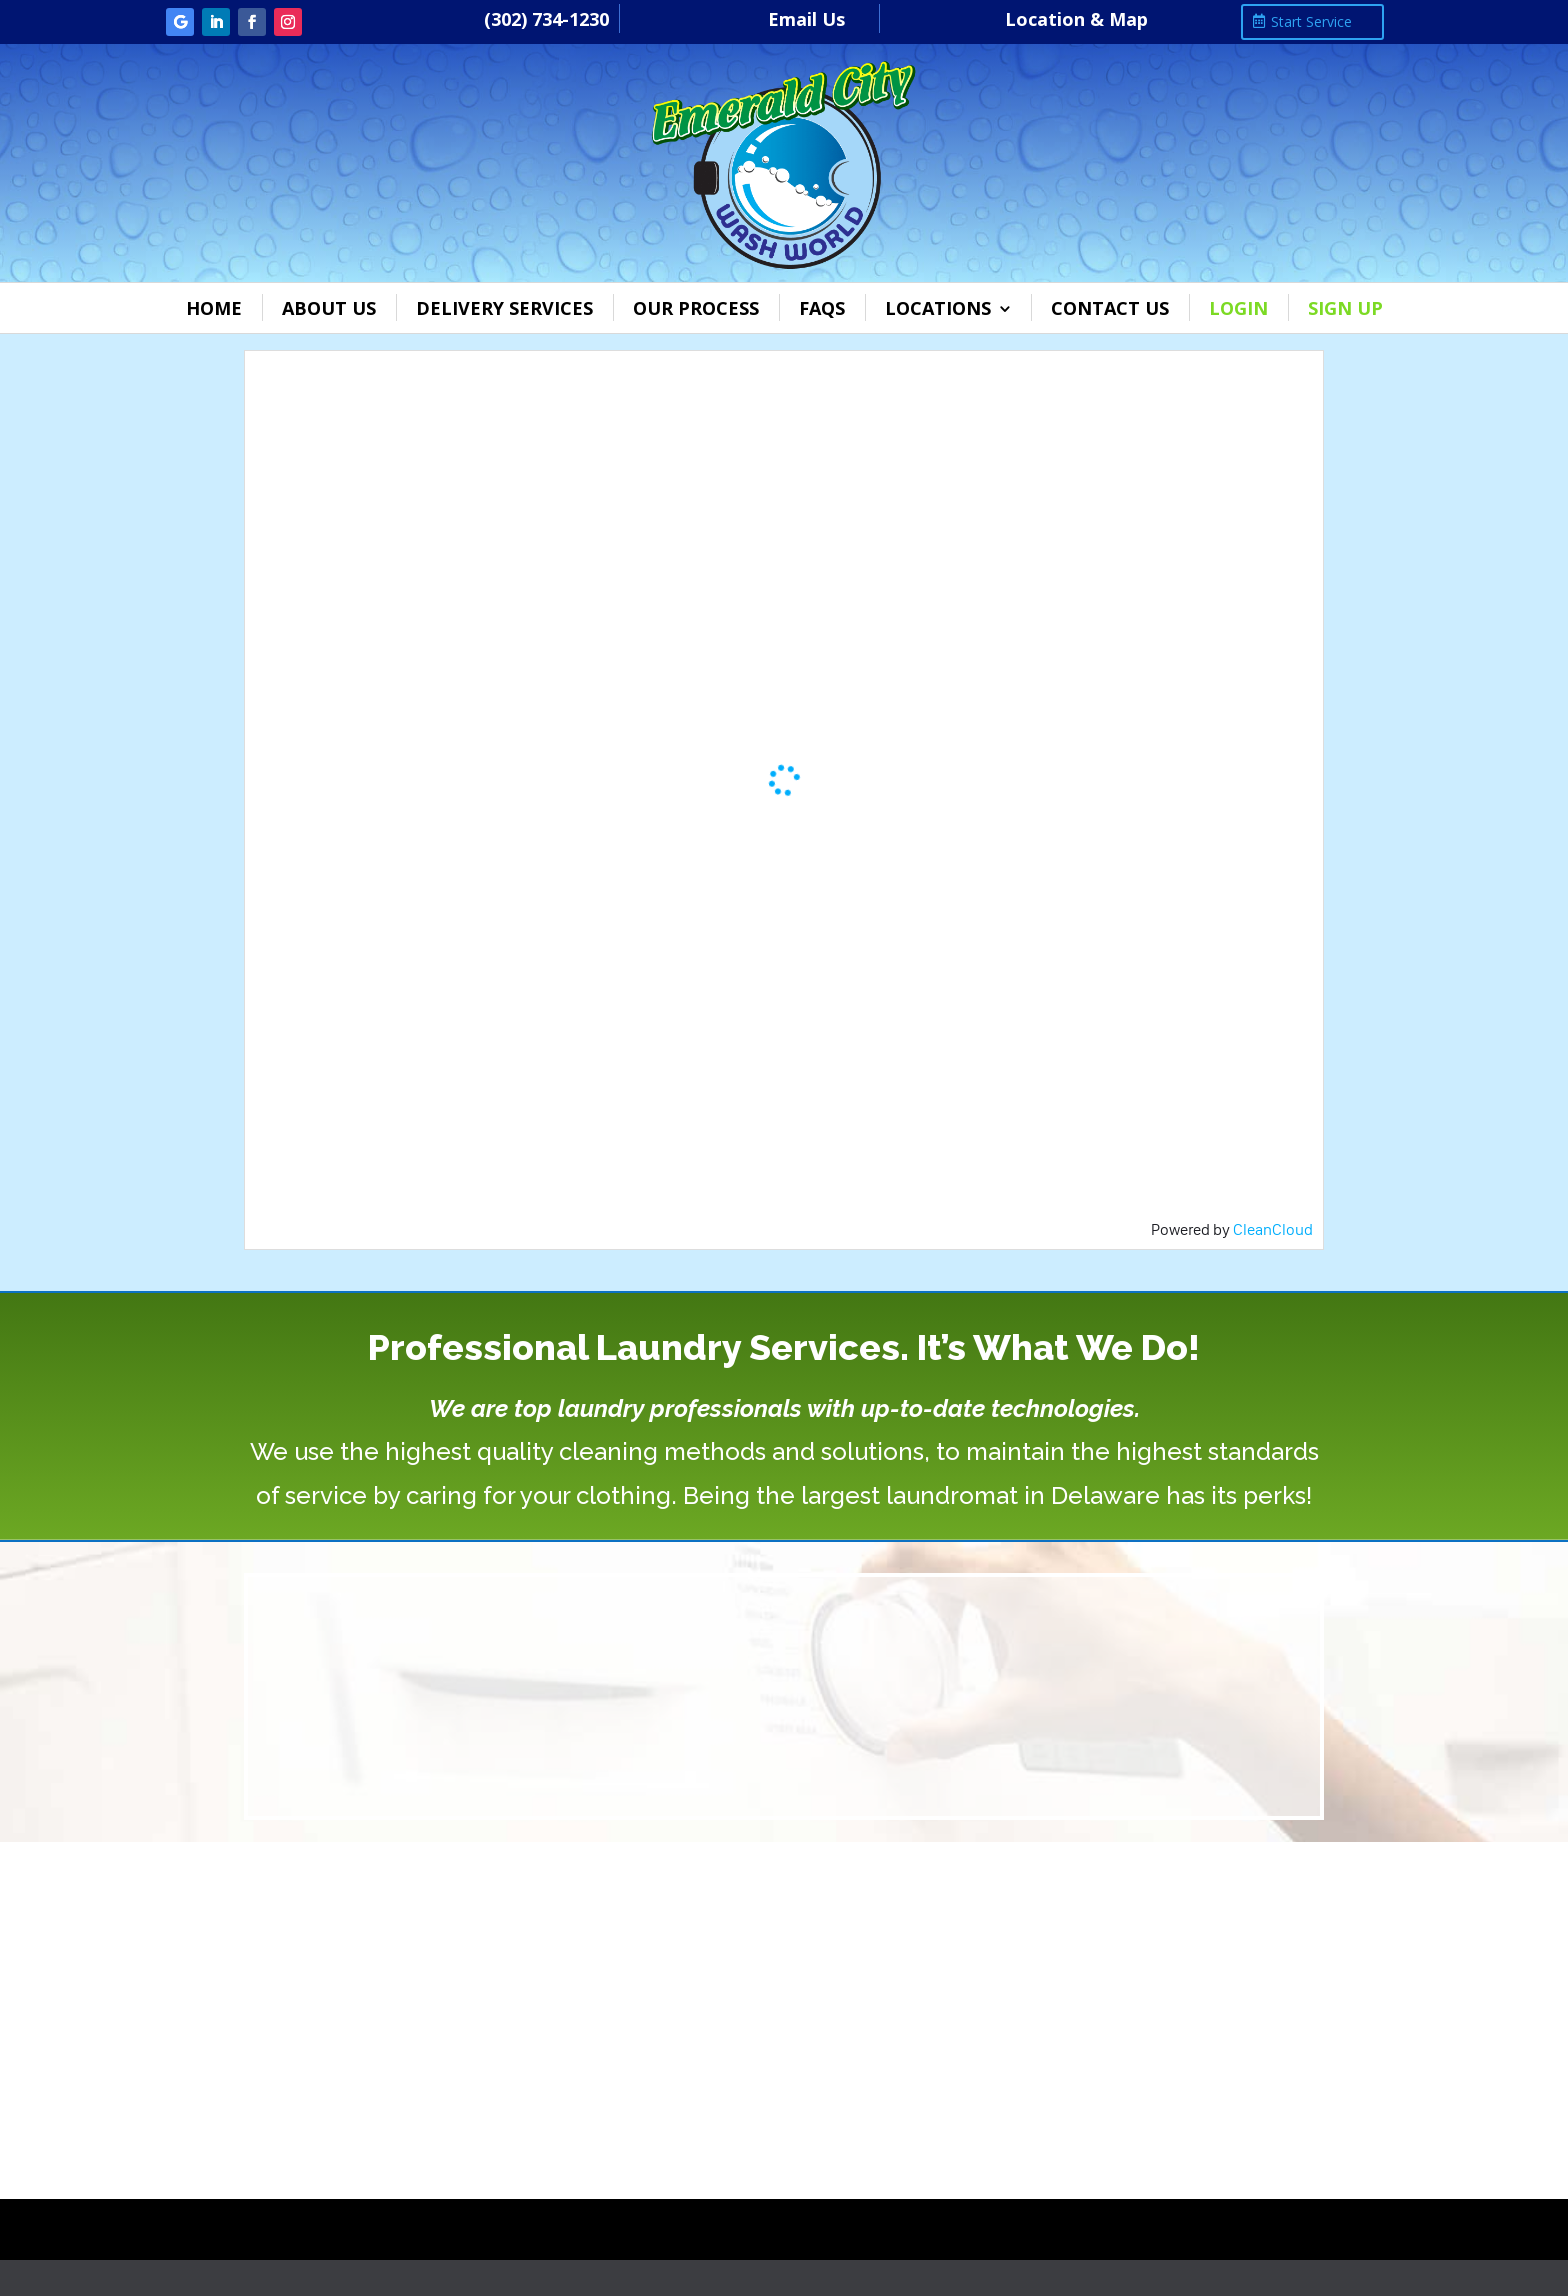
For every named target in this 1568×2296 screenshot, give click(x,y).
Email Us (806, 19)
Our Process (696, 308)
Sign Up (1345, 308)
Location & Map (1076, 19)
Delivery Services (504, 308)
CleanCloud (1273, 1229)
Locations (938, 308)
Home (214, 308)
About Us (329, 308)
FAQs (822, 308)
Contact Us (1110, 308)
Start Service (1311, 21)
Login (1238, 308)
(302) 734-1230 (546, 19)
